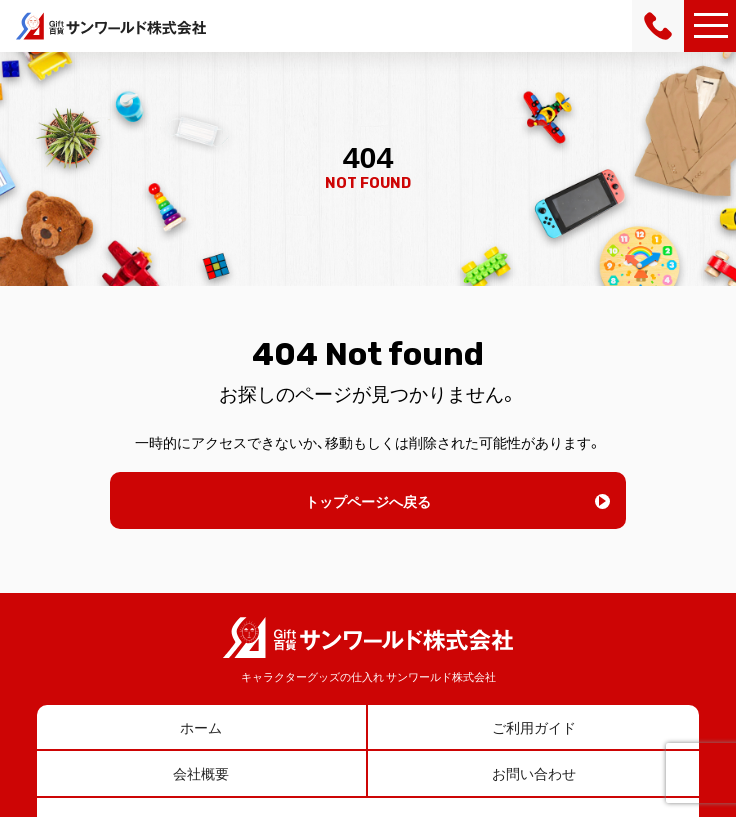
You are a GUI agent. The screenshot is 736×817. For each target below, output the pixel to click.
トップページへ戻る (368, 501)
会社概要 (201, 773)
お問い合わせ (534, 773)
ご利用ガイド (534, 727)
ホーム (201, 727)
